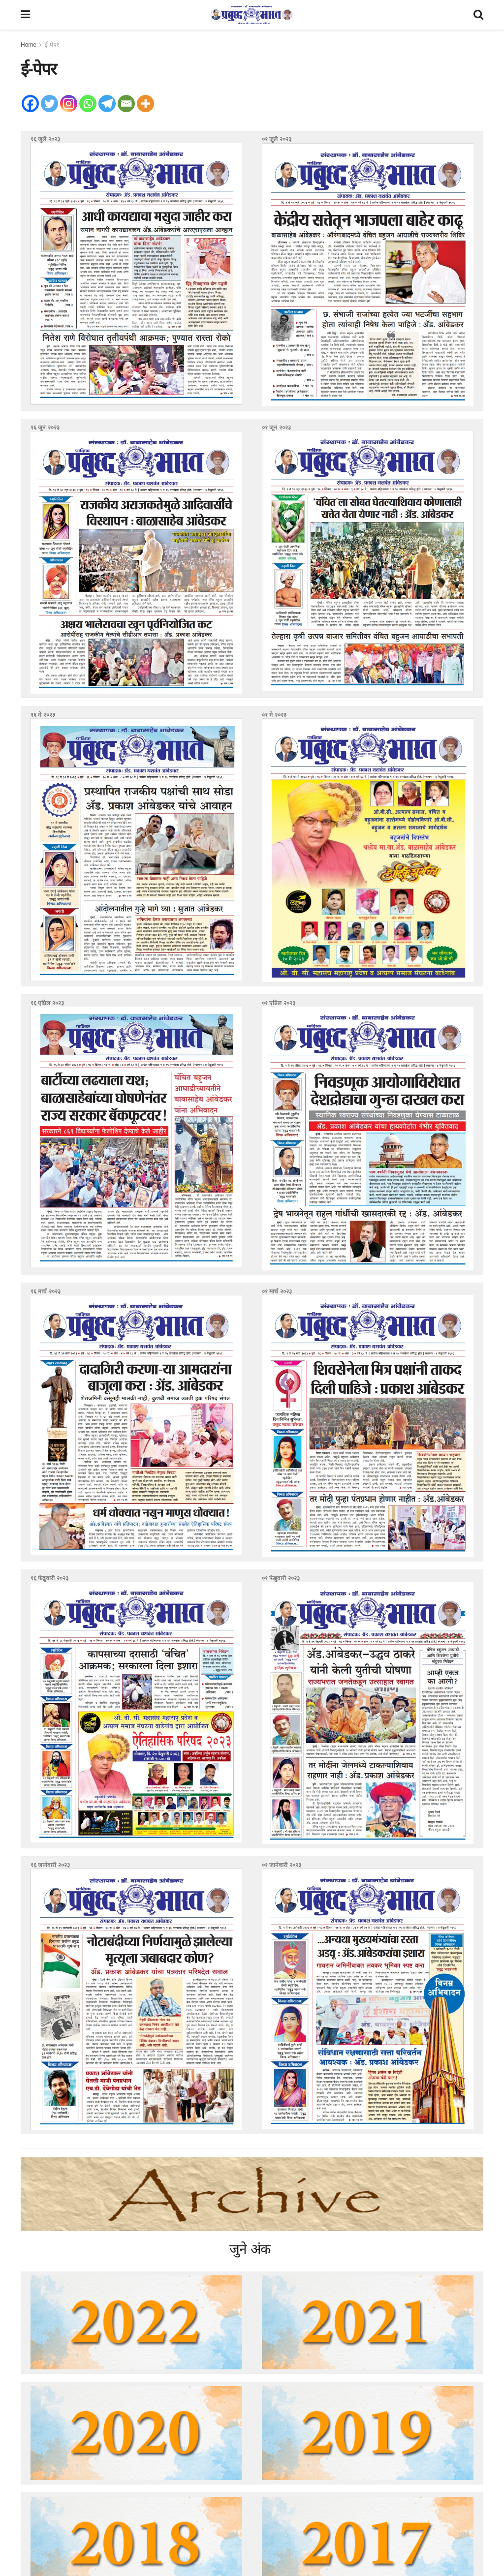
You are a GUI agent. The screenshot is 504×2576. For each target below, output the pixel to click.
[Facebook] (30, 103)
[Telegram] (107, 103)
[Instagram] (68, 103)
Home (28, 44)
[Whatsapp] (87, 103)
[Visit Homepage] (251, 15)
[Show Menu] (25, 15)
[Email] (126, 103)
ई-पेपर (52, 44)
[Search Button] (478, 15)
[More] (145, 103)
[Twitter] (49, 103)
